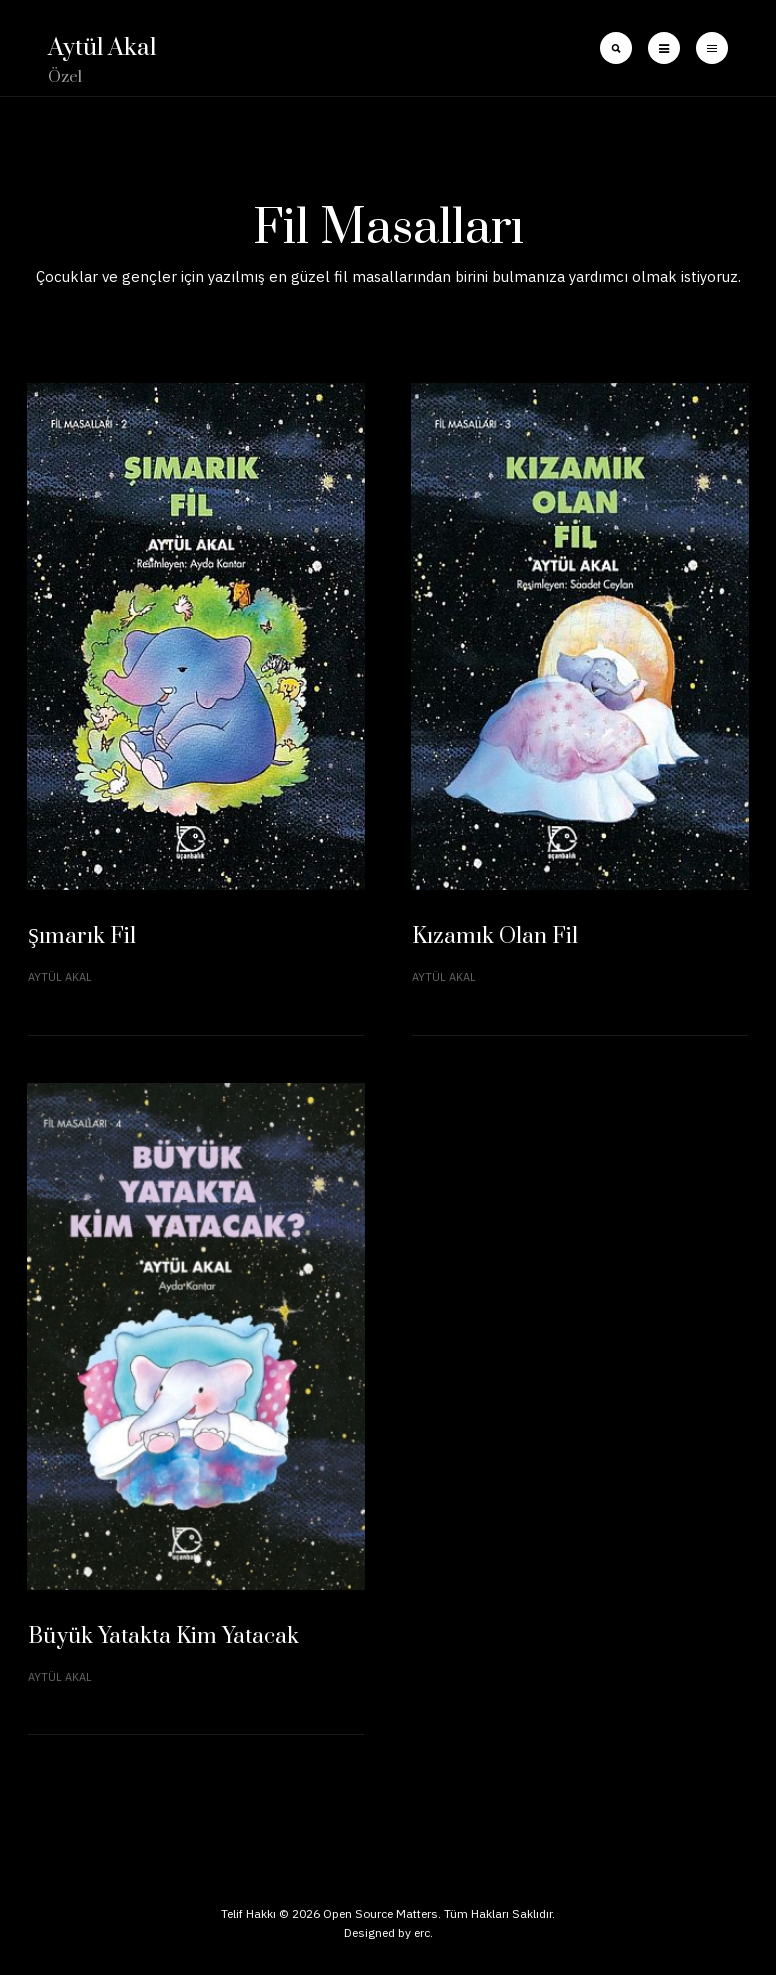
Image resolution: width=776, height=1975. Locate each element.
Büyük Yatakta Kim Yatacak (163, 1636)
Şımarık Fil (82, 936)
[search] (616, 48)
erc (422, 1932)
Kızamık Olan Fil (495, 936)
